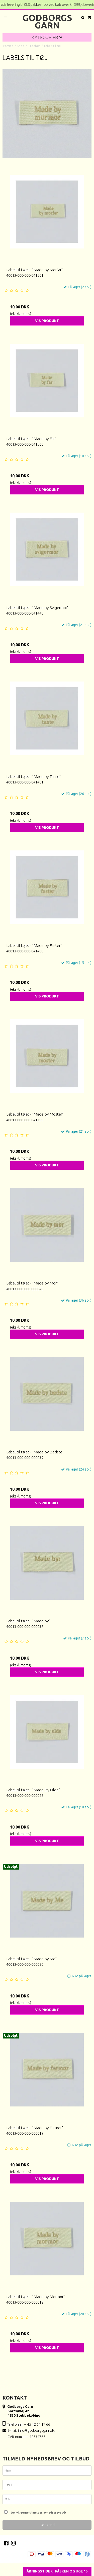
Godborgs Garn (47, 21)
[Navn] (47, 2472)
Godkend (47, 2525)
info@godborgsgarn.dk (36, 2430)
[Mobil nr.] (47, 2500)
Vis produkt (47, 321)
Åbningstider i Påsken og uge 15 (57, 2571)
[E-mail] (47, 2486)
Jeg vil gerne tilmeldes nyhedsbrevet (50, 2511)
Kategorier (47, 37)
